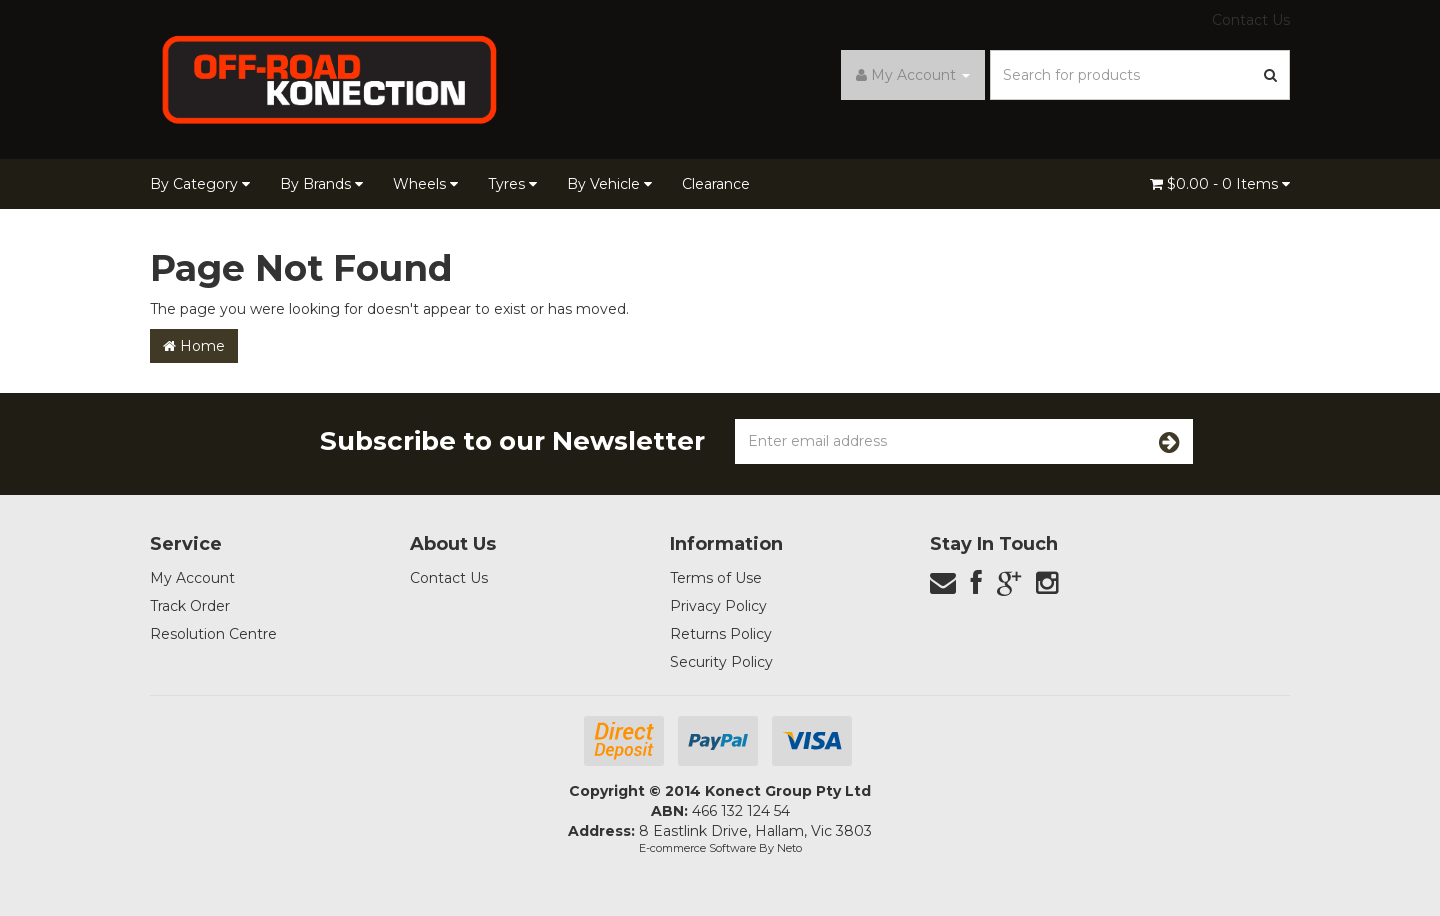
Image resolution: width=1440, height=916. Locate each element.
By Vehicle (609, 184)
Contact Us (1251, 20)
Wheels (425, 184)
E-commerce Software (697, 848)
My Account (192, 578)
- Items (1220, 184)
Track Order (190, 606)
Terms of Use (716, 578)
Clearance (716, 184)
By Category (200, 184)
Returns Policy (721, 634)
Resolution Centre (213, 634)
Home (194, 346)
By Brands (321, 184)
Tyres (512, 184)
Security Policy (721, 662)
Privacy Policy (718, 606)
